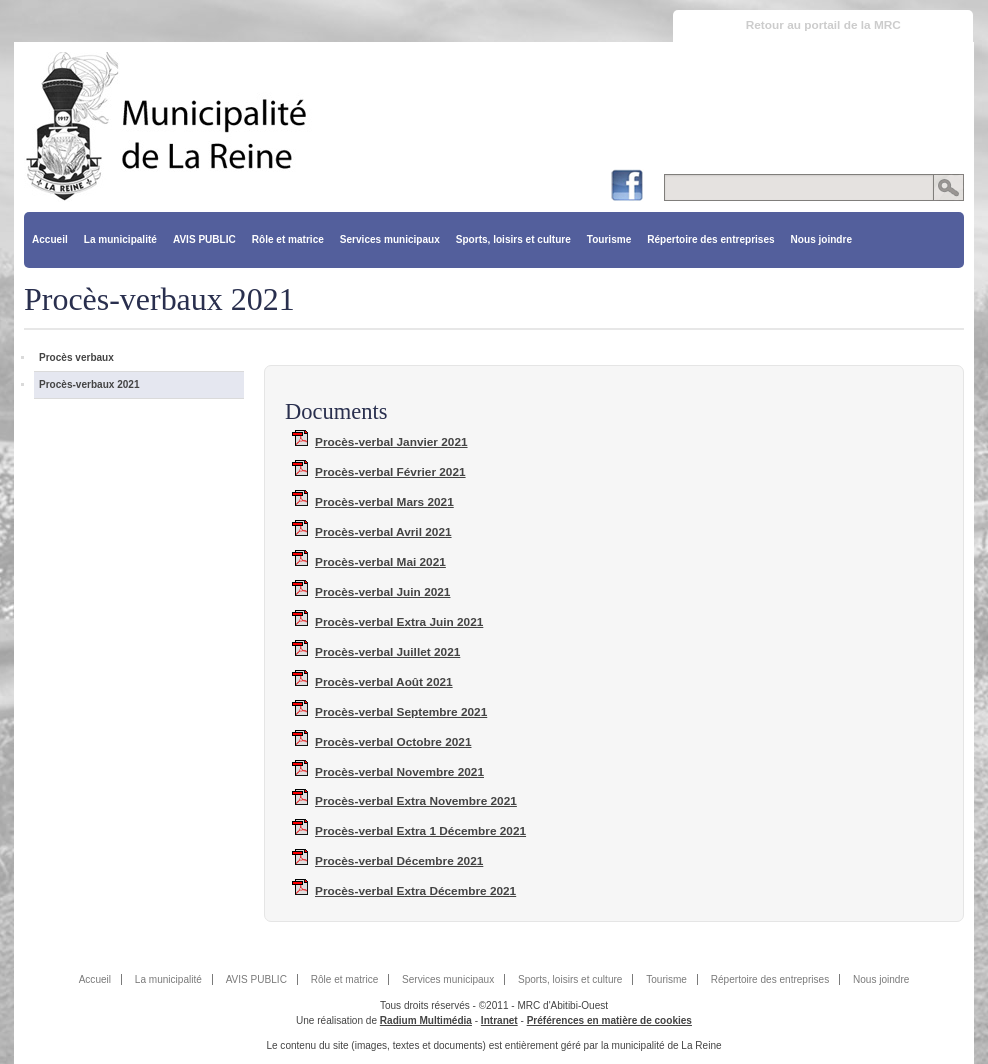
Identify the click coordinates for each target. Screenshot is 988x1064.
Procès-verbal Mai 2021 (380, 562)
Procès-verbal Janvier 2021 (391, 442)
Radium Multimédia (426, 1020)
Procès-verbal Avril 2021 (383, 532)
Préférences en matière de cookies (609, 1020)
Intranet (499, 1020)
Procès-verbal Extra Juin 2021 (399, 622)
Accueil (50, 239)
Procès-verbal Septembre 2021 (401, 712)
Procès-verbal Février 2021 (390, 472)
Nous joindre (821, 239)
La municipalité (120, 239)
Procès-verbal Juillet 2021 (387, 652)
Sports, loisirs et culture (513, 239)
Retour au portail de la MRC (823, 25)
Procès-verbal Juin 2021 (382, 592)
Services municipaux (390, 239)
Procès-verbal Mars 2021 (384, 502)
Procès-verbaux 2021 (89, 384)
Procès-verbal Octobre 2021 (393, 742)
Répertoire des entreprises (710, 239)
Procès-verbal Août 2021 (384, 682)
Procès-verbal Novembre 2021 (399, 772)
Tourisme (609, 239)
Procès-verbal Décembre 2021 (399, 861)
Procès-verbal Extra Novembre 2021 (416, 801)
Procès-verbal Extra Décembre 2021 (415, 891)
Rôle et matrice (288, 239)
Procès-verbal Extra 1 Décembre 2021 (420, 831)
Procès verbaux (76, 357)
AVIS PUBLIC (204, 239)
